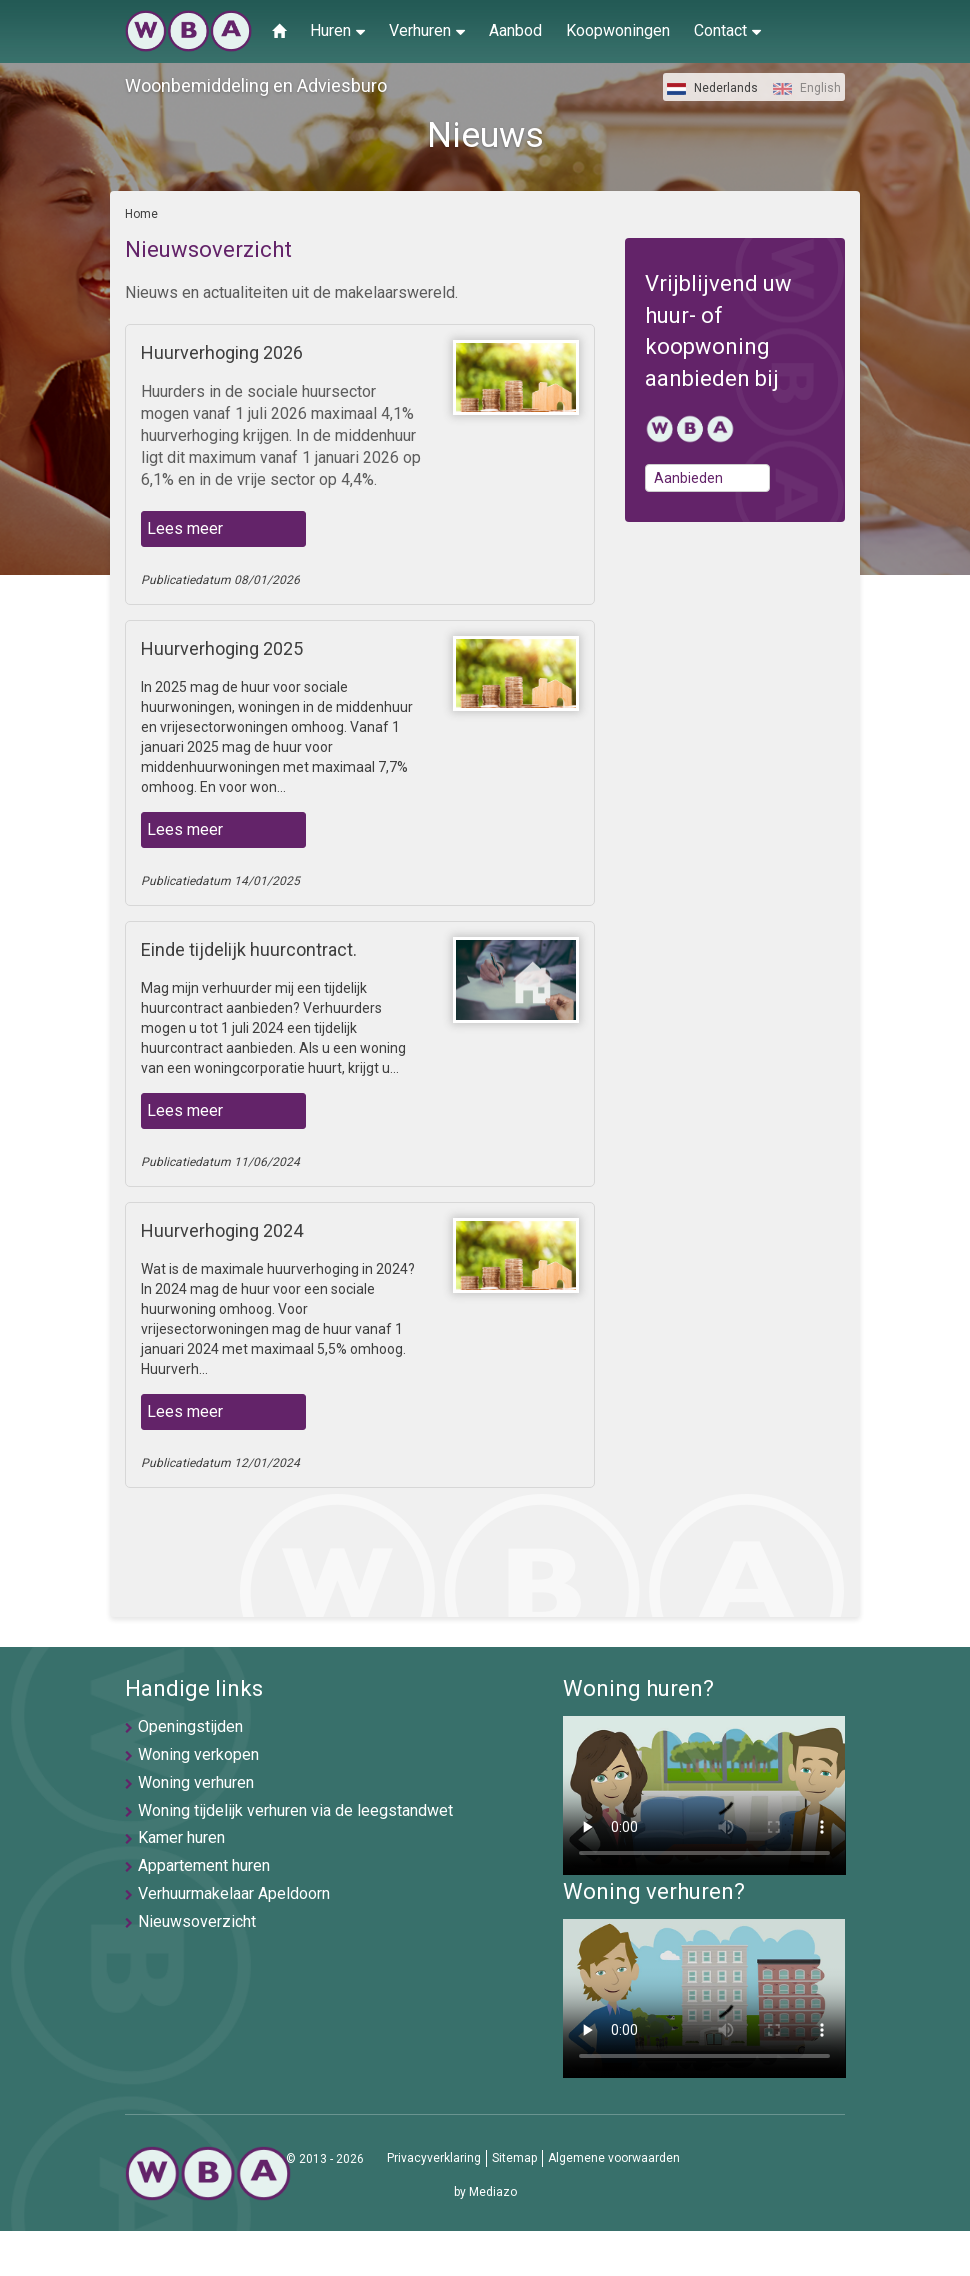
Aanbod (515, 30)
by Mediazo (485, 2192)
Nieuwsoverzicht (197, 1921)
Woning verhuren (196, 1782)
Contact (727, 30)
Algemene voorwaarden (614, 2158)
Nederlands (712, 88)
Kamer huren (181, 1837)
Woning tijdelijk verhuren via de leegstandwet (295, 1810)
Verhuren (427, 30)
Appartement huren (204, 1865)
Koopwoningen (618, 30)
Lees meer (185, 528)
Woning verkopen (198, 1754)
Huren (337, 30)
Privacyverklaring (434, 2158)
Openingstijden (190, 1726)
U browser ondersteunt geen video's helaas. (704, 1795)
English (807, 88)
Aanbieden (688, 478)
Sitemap (514, 2158)
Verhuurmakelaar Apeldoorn (234, 1893)
